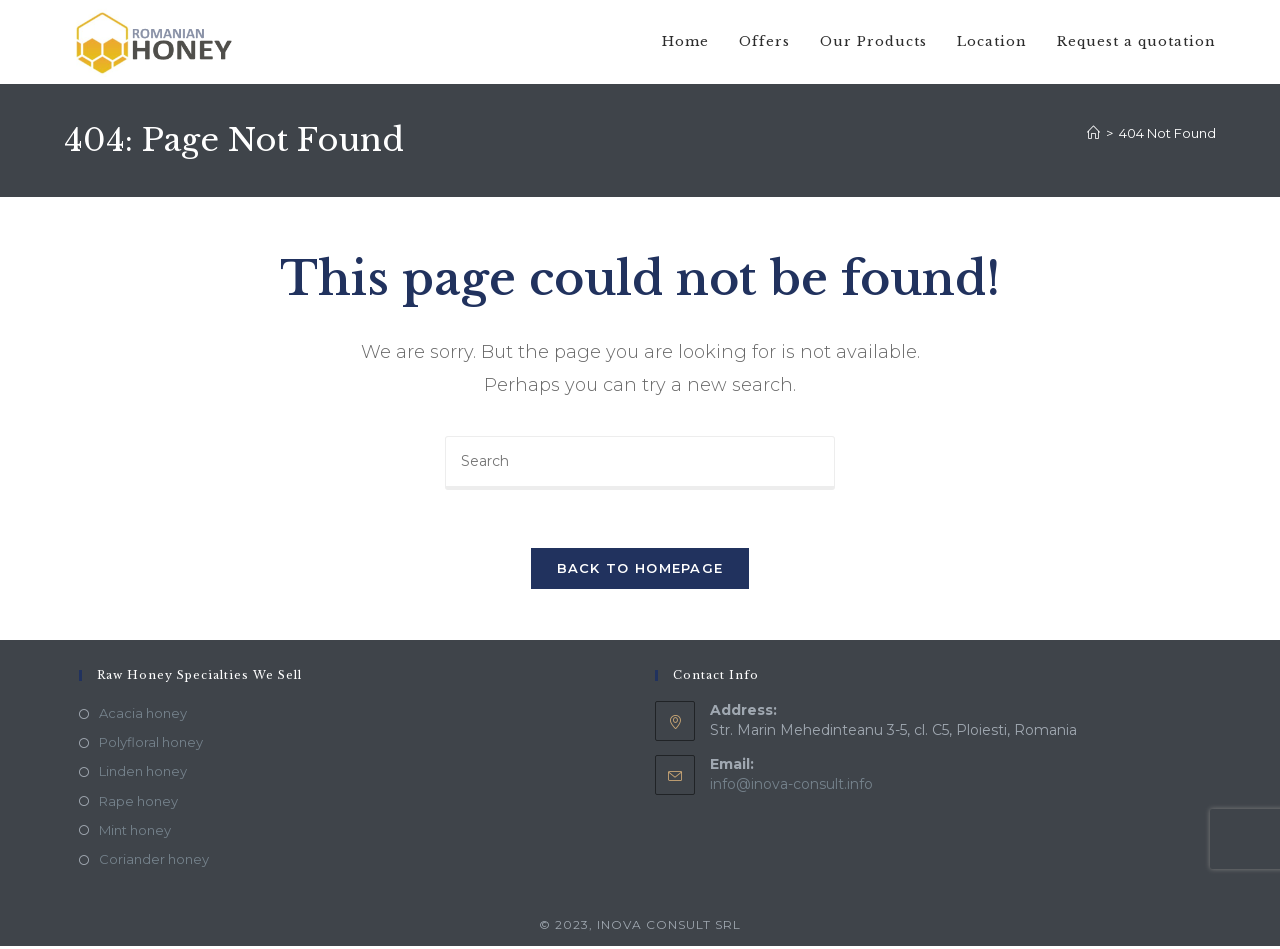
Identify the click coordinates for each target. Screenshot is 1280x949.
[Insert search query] (640, 463)
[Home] (1093, 133)
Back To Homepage (640, 571)
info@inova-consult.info (791, 787)
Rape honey (138, 804)
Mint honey (135, 833)
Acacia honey (143, 716)
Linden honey (143, 775)
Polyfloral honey (151, 745)
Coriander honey (154, 862)
